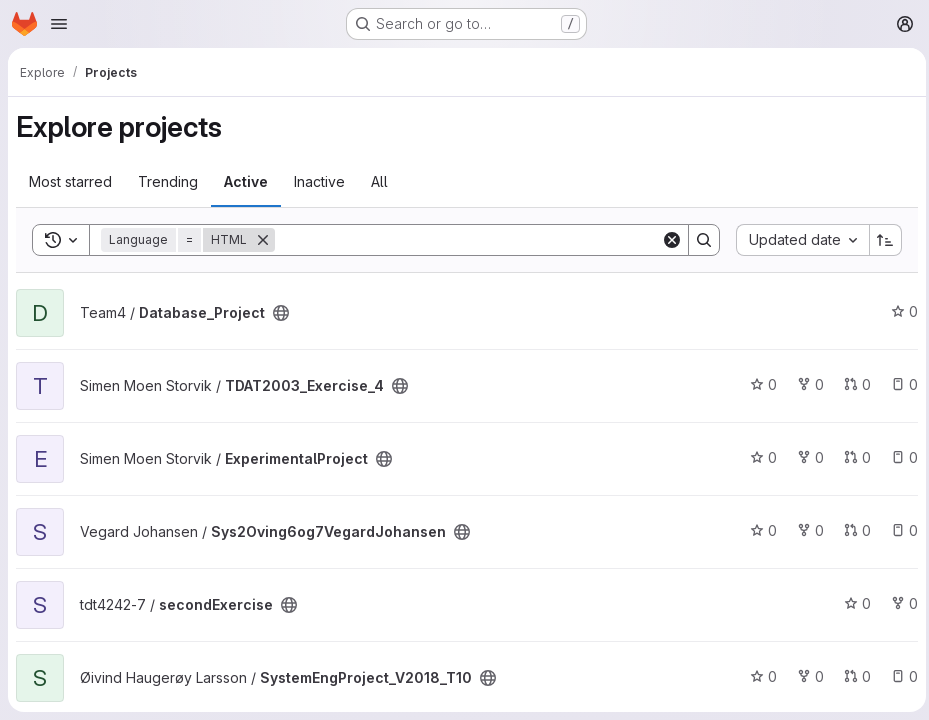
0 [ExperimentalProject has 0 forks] (805, 457)
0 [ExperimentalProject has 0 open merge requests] (852, 457)
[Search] (465, 240)
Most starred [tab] (70, 181)
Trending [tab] (168, 181)
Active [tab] (246, 181)
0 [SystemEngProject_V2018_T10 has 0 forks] (805, 676)
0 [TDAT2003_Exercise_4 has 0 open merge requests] (852, 384)
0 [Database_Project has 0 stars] (899, 311)
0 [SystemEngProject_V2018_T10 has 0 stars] (758, 676)
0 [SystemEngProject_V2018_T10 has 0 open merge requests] (852, 676)
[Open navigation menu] (59, 24)
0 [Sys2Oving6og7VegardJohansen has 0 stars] (758, 530)
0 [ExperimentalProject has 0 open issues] (899, 457)
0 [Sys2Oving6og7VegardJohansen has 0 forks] (805, 530)
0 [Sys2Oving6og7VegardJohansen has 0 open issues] (899, 530)
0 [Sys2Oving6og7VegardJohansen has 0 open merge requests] (852, 530)
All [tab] (379, 181)
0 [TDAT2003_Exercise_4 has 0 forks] (805, 384)
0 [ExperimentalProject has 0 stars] (758, 457)
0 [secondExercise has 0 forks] (899, 603)
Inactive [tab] (319, 181)
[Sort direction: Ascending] (881, 240)
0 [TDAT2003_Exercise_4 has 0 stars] (758, 384)
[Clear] (667, 240)
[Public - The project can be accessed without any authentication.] (281, 313)
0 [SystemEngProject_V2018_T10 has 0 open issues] (899, 676)
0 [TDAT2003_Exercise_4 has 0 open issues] (899, 384)
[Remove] (263, 240)
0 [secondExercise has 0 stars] (852, 603)
